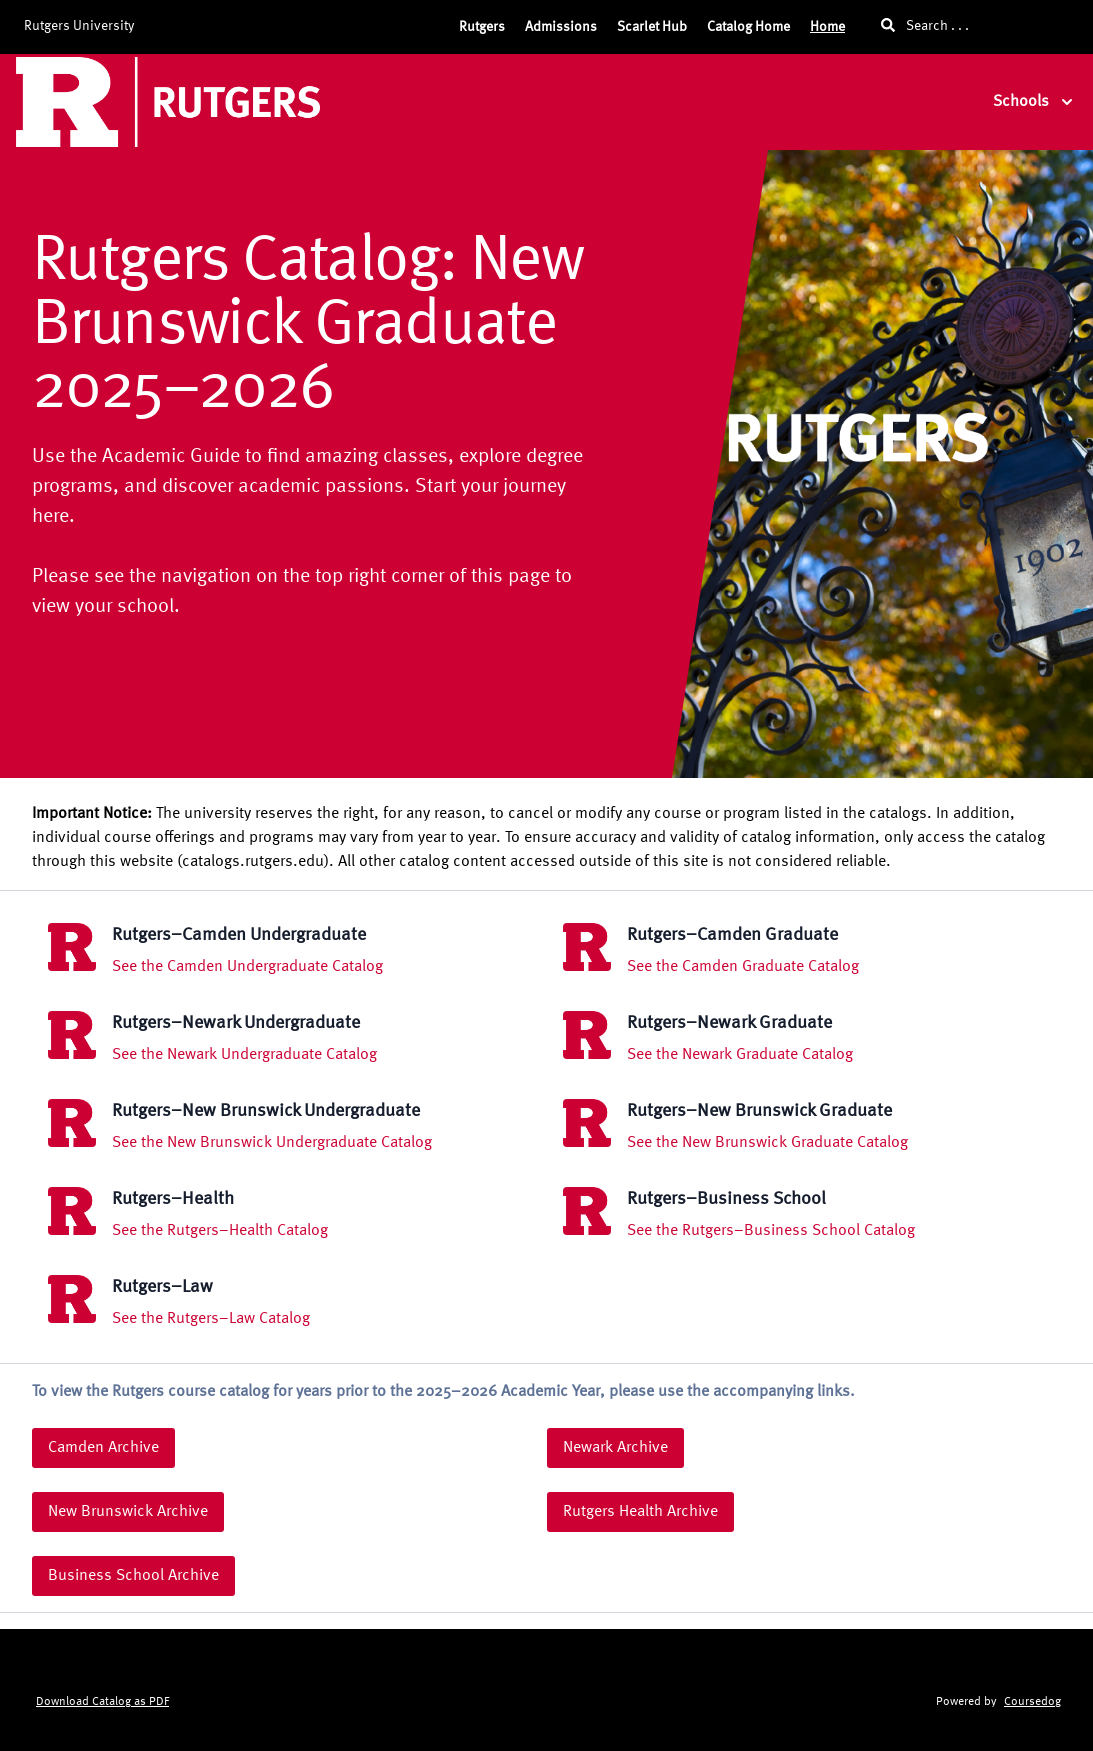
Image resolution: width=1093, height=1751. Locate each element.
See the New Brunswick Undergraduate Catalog (272, 1143)
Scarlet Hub (652, 27)
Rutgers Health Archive (640, 1512)
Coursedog (1032, 1702)
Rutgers (482, 27)
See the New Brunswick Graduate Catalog (767, 1143)
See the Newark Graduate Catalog (740, 1055)
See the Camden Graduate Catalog (743, 967)
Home (827, 27)
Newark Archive (615, 1448)
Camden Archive (103, 1448)
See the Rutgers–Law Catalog (211, 1319)
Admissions (561, 27)
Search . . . (925, 25)
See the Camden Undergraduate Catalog (247, 967)
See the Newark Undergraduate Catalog (244, 1055)
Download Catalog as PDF (102, 1702)
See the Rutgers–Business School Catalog (771, 1231)
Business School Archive (133, 1576)
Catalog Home (748, 27)
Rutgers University (79, 26)
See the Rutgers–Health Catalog (220, 1231)
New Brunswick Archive (128, 1512)
